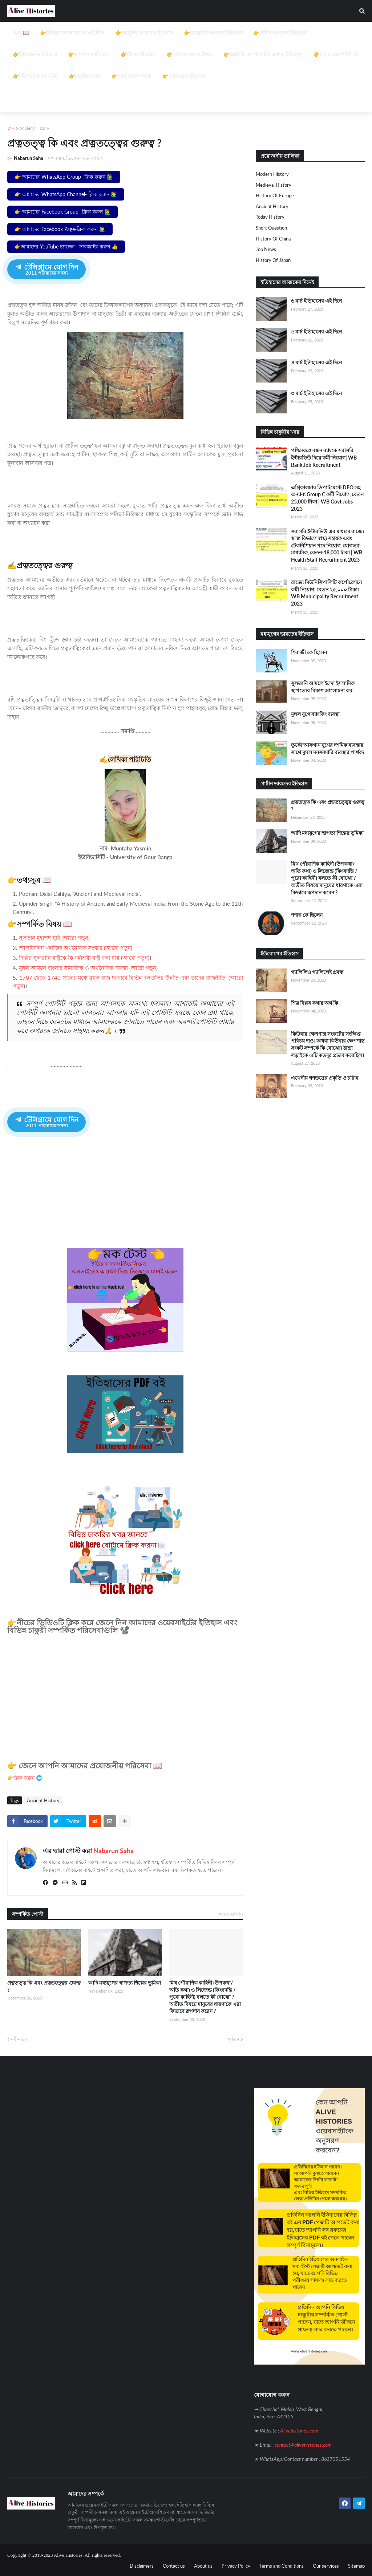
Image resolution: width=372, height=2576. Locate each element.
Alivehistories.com (299, 2430)
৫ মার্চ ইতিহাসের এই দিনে (316, 331)
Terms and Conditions (281, 2565)
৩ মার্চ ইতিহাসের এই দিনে (316, 393)
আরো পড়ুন (143, 968)
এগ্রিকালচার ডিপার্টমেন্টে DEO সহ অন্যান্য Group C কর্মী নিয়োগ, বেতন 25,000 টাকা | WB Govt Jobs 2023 (327, 498)
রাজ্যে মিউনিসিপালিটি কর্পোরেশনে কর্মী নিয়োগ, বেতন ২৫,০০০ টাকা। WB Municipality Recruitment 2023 (326, 593)
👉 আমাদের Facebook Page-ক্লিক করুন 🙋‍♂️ (60, 229)
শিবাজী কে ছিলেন (309, 652)
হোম (11, 128)
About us (203, 2565)
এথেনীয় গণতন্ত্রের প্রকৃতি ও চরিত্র (324, 1078)
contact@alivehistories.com (303, 2444)
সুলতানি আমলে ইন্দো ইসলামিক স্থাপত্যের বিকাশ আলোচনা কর (323, 686)
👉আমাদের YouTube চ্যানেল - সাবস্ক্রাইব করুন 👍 (66, 246)
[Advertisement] (186, 73)
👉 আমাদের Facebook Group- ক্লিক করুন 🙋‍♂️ (62, 212)
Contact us (174, 2565)
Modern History (272, 174)
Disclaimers (142, 2565)
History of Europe (275, 195)
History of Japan (273, 260)
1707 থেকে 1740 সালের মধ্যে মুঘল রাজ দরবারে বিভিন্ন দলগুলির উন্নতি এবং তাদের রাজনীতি (122, 977)
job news (266, 249)
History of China (273, 239)
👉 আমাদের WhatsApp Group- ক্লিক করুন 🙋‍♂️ (64, 177)
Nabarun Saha (113, 1850)
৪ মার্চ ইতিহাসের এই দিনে (316, 362)
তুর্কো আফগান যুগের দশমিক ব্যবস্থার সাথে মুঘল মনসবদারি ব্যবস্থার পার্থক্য (327, 748)
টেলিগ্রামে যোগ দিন (46, 269)
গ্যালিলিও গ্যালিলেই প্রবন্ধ (317, 972)
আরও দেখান (230, 1913)
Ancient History (34, 128)
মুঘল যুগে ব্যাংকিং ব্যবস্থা (315, 714)
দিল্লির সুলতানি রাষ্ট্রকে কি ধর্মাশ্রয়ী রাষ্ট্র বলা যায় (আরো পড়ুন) (84, 957)
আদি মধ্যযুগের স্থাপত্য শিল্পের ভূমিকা (124, 1982)
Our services (326, 2565)
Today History (270, 217)
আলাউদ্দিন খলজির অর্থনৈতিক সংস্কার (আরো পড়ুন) (75, 948)
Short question (271, 228)
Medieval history (273, 185)
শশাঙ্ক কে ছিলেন (307, 915)
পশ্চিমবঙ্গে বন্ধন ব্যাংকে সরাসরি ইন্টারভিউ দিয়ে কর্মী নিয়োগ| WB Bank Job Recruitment (324, 457)
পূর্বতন (233, 2038)
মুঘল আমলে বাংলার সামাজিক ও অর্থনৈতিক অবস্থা (74, 968)
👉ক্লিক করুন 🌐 (24, 1777)
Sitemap (356, 2565)
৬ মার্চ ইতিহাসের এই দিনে (316, 301)
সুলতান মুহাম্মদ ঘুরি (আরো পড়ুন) (54, 937)
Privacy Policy (236, 2565)
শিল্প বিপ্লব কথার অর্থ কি (314, 1003)
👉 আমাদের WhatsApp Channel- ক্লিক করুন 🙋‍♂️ (66, 194)
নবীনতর (19, 2038)
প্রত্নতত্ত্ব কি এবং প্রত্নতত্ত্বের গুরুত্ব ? (44, 1985)
